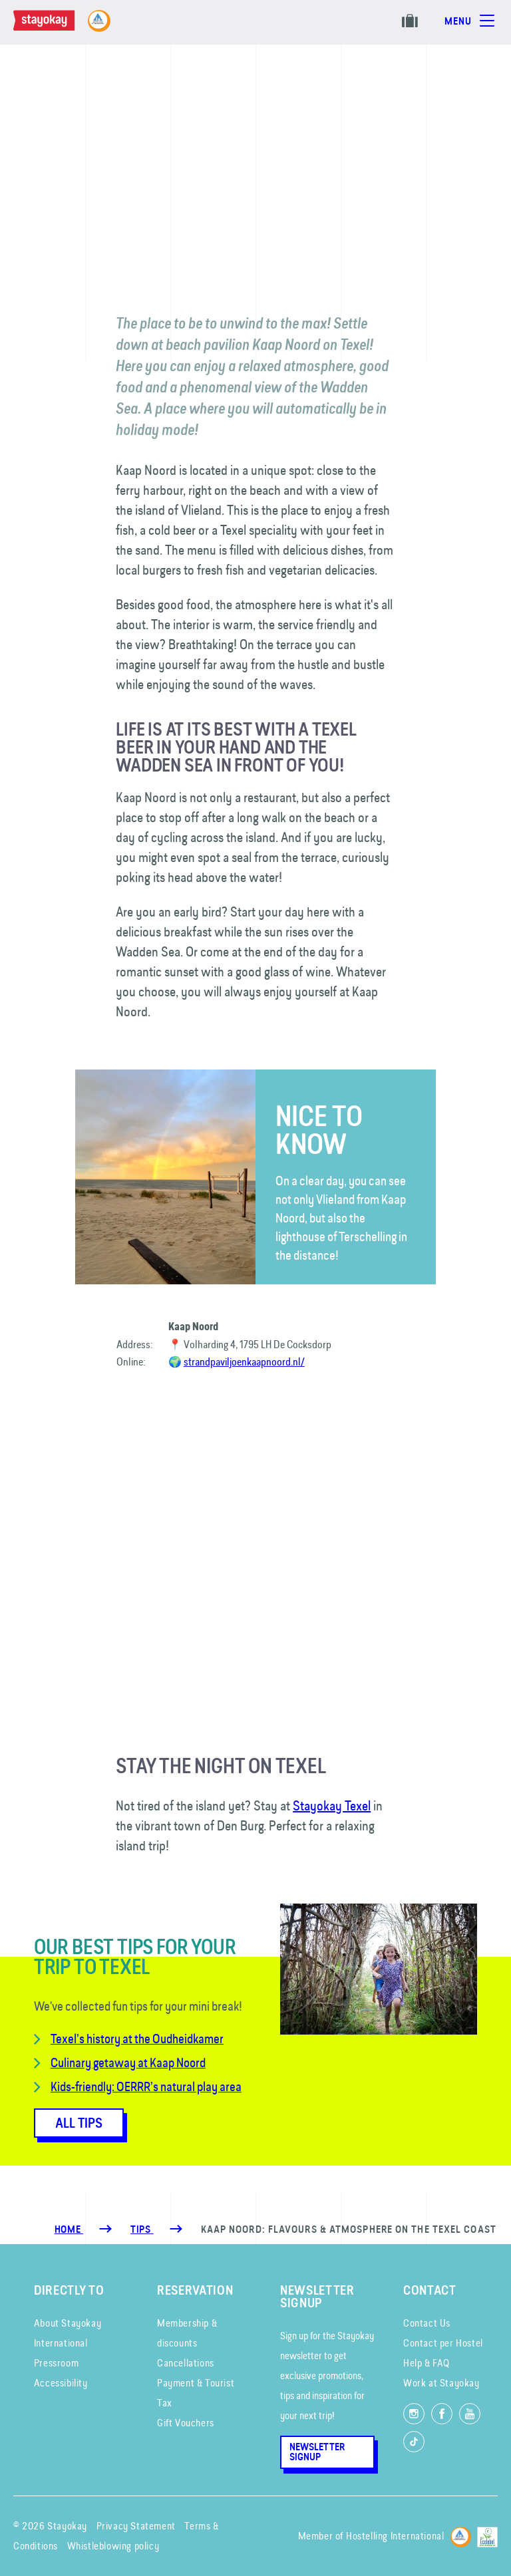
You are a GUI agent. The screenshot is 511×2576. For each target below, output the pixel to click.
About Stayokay (67, 2323)
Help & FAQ (426, 2363)
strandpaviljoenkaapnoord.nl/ (244, 1361)
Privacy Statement (136, 2526)
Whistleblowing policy (113, 2546)
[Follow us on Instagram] (414, 2413)
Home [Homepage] (69, 2229)
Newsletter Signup (317, 2452)
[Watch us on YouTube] (469, 2413)
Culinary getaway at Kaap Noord (128, 2062)
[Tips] (141, 2229)
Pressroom (56, 2363)
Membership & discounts (187, 2333)
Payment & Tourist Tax (195, 2393)
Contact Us (426, 2323)
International (61, 2343)
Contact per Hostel (443, 2343)
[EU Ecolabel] (487, 2534)
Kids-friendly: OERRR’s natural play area (146, 2086)
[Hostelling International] (460, 2534)
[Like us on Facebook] (441, 2413)
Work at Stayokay (441, 2383)
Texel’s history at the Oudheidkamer (137, 2038)
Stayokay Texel (332, 1805)
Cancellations (185, 2363)
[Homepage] (57, 27)
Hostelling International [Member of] (395, 2536)
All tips (78, 2123)
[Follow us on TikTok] (414, 2441)
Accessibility (61, 2383)
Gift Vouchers (185, 2423)
